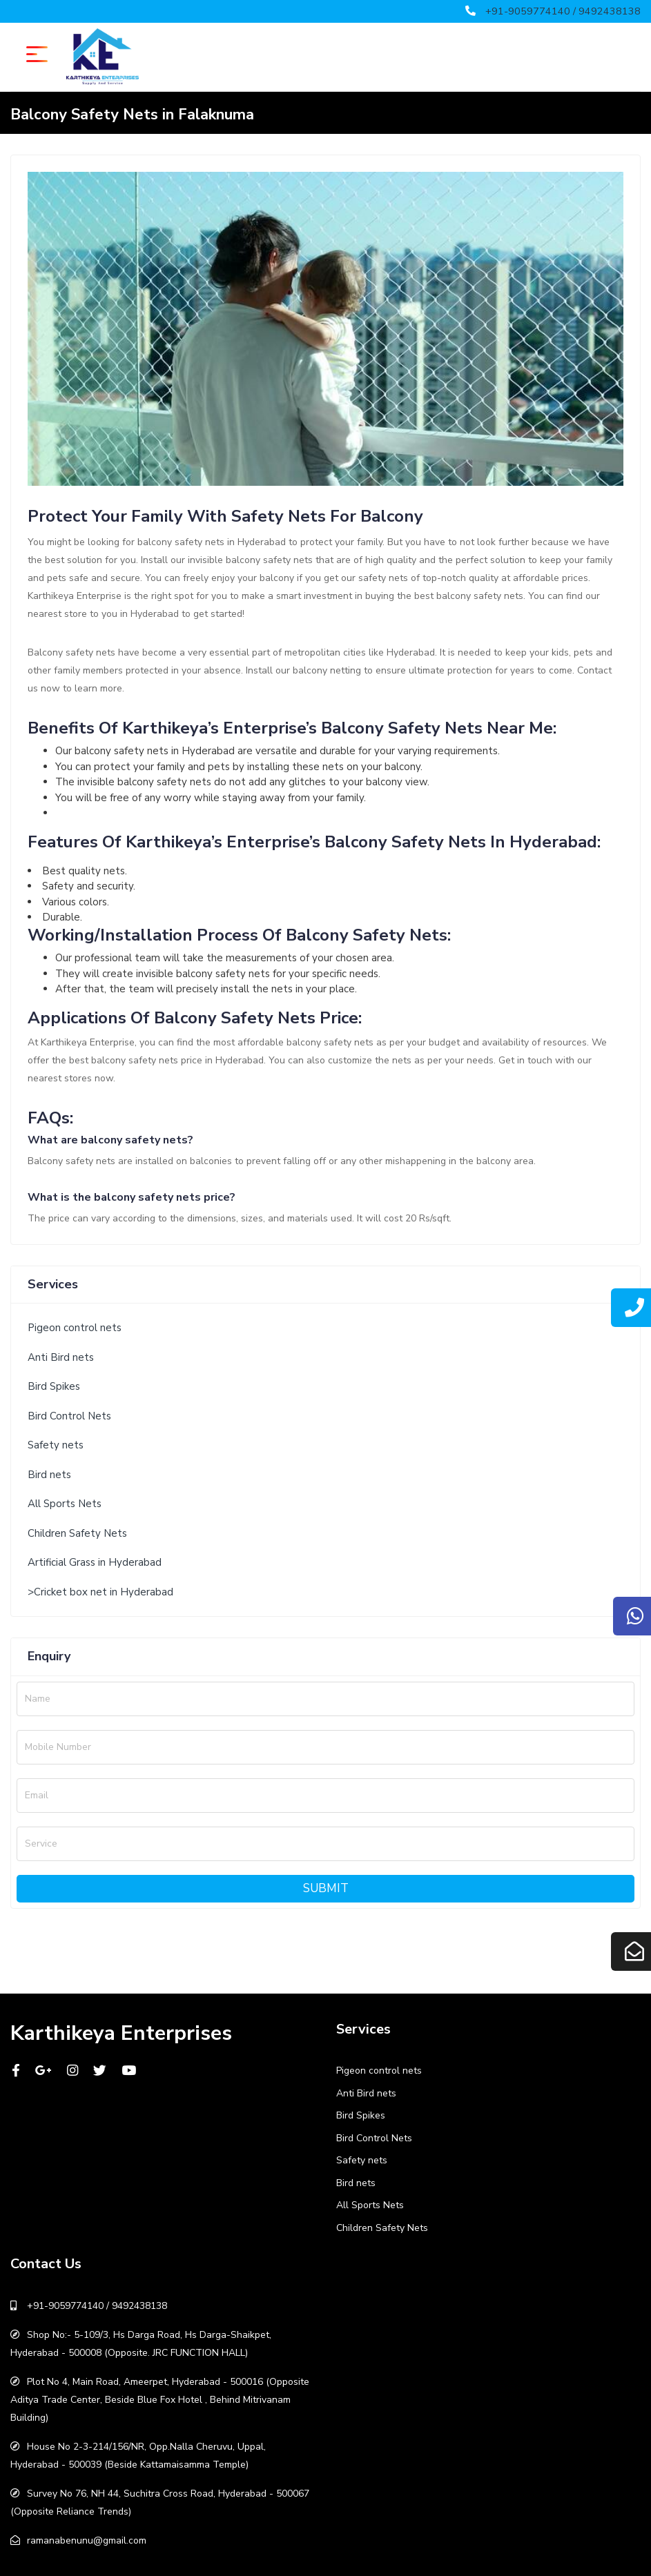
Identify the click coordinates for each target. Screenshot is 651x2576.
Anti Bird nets (61, 1357)
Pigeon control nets (75, 1328)
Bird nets (49, 1475)
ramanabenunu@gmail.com (86, 2540)
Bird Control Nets (69, 1416)
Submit (326, 1888)
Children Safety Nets (77, 1533)
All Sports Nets (64, 1504)
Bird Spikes (54, 1386)
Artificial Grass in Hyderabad (95, 1562)
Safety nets (56, 1445)
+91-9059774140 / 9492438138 (563, 11)
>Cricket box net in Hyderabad (100, 1592)
